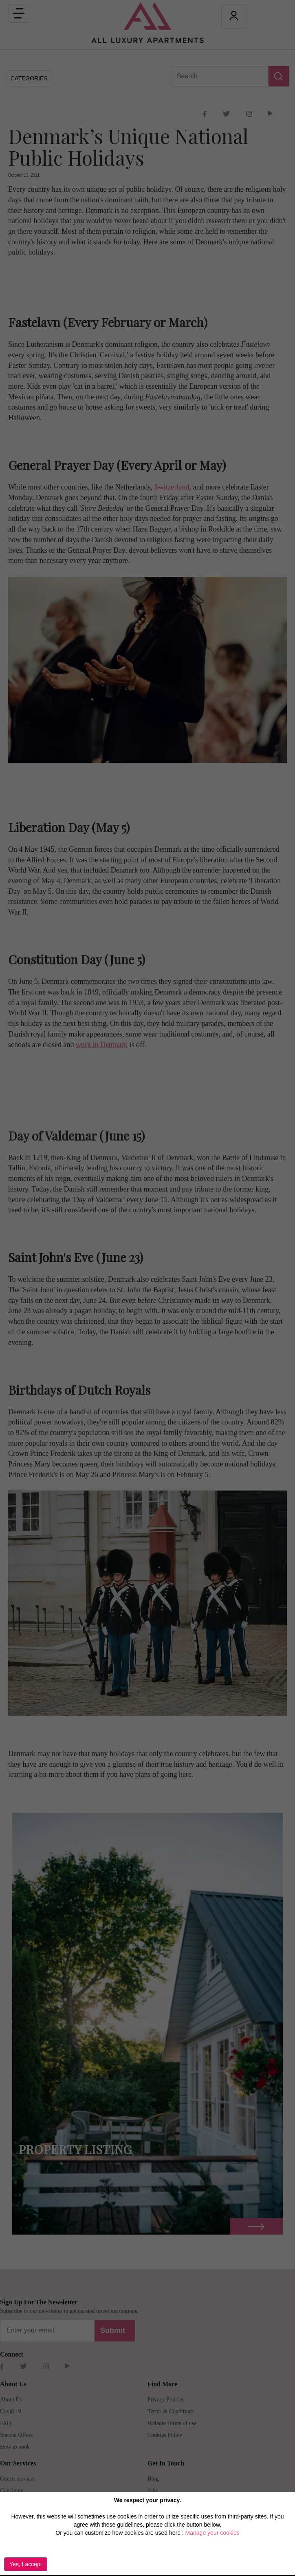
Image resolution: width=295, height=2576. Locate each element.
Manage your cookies (212, 2532)
